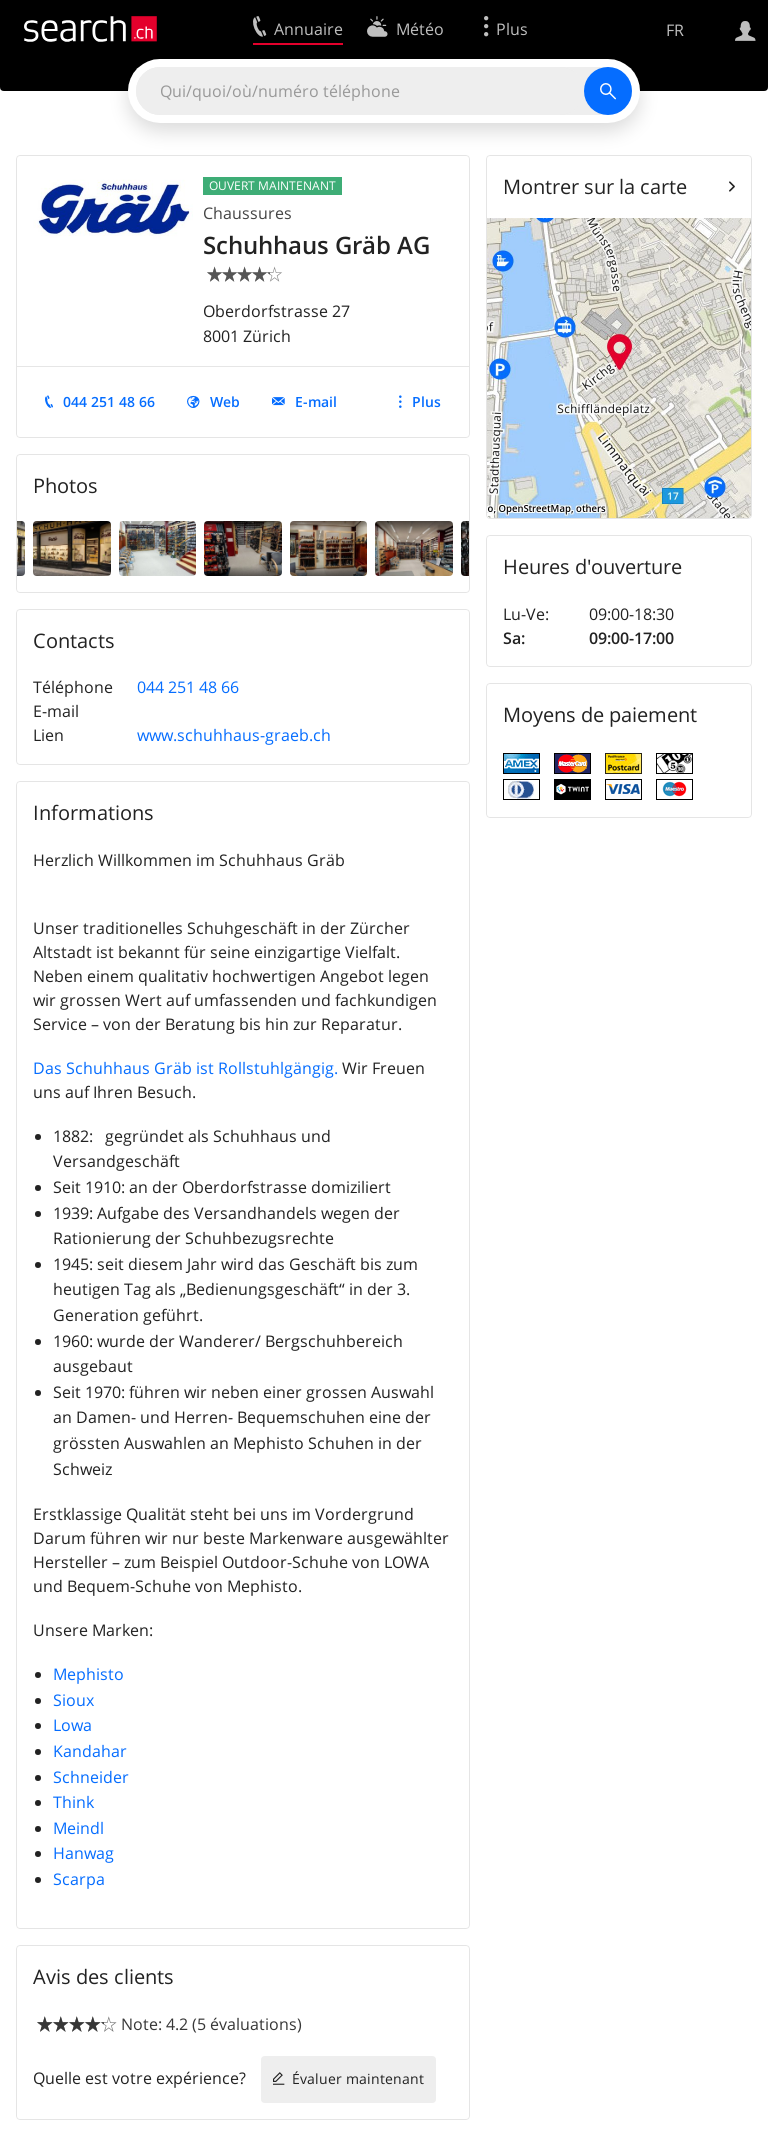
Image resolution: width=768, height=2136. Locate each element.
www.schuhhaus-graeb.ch (234, 735)
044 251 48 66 (109, 401)
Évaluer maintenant (358, 2078)
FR (675, 30)
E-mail (316, 401)
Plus (426, 401)
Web (225, 401)
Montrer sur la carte (595, 186)
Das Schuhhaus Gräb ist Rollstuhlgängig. (185, 1068)
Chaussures (247, 213)
